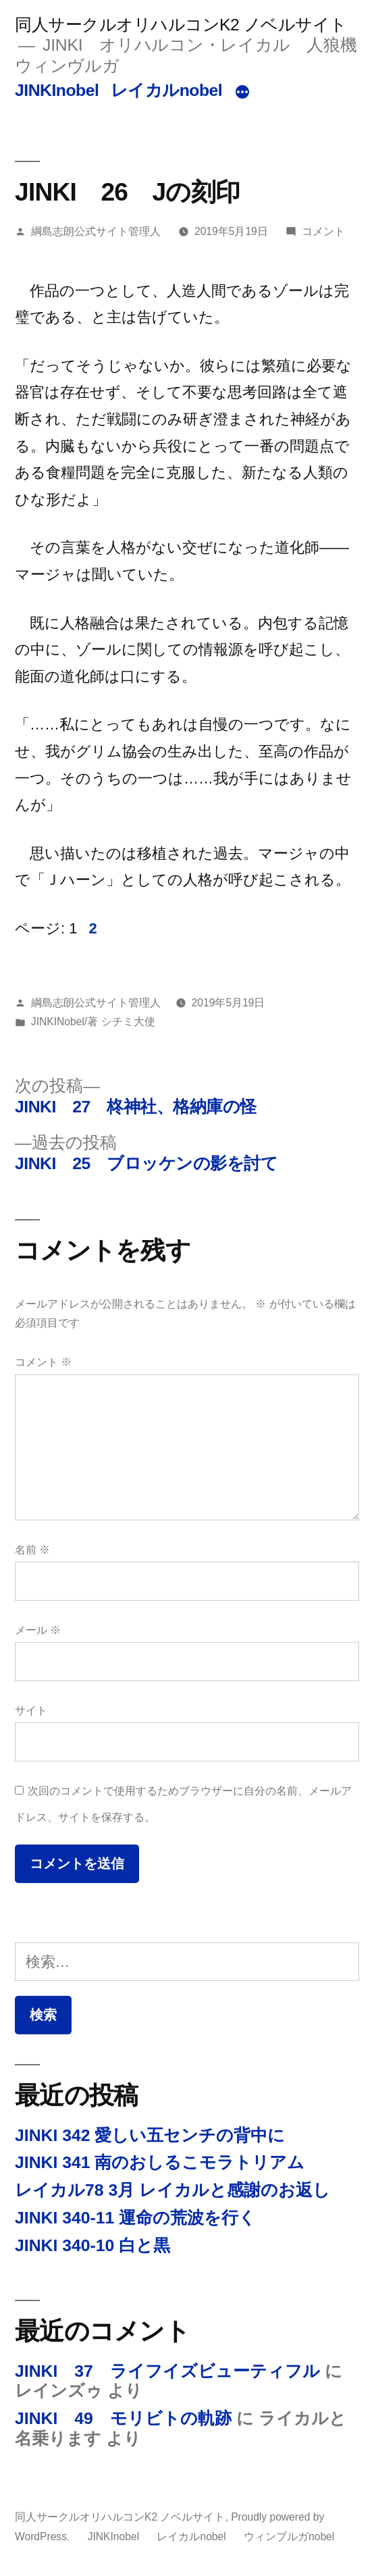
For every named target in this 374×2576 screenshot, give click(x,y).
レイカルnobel (167, 90)
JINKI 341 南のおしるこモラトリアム (159, 2162)
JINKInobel (57, 90)
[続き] (242, 93)
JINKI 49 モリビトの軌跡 (123, 2418)
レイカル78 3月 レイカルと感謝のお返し (172, 2190)
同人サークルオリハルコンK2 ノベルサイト (181, 25)
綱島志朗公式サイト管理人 (96, 231)
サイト (31, 1710)
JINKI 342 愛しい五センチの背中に (150, 2135)
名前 (32, 1549)
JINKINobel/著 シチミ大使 (93, 1021)
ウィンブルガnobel (289, 2536)
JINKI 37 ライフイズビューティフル (167, 2371)
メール (38, 1630)
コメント (323, 231)
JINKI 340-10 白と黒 (92, 2245)
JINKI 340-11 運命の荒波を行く (135, 2218)
